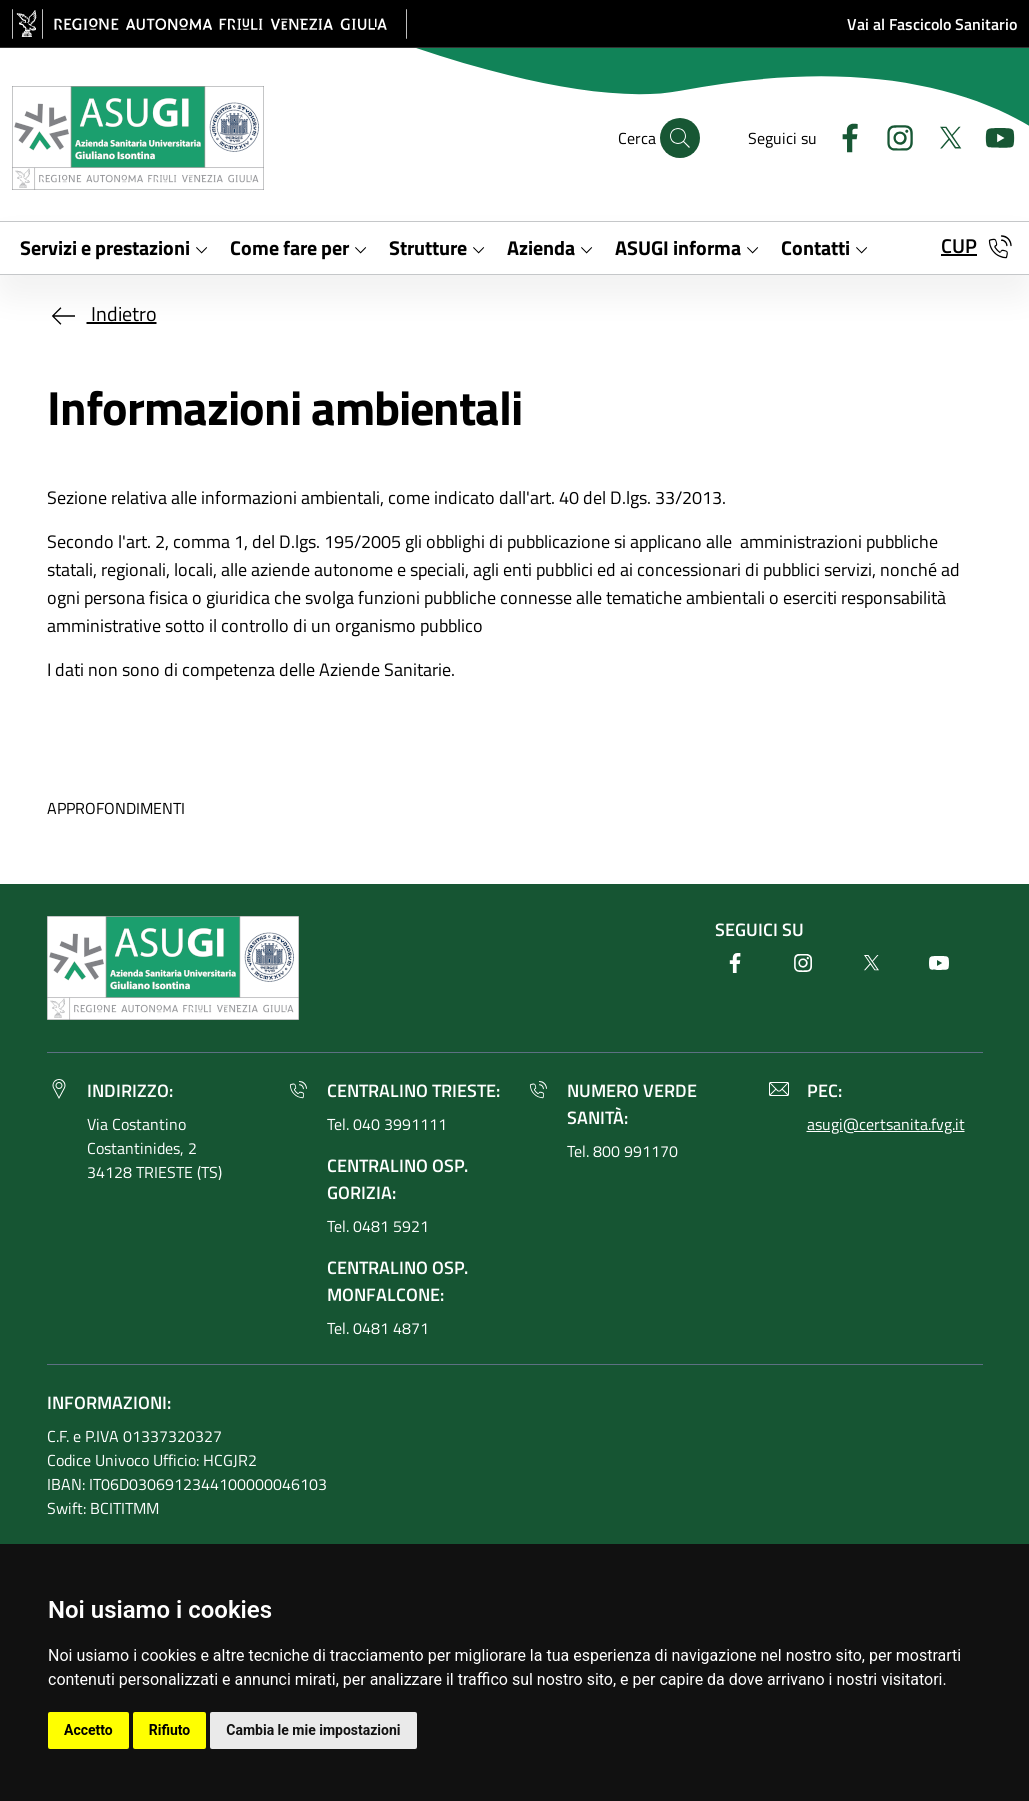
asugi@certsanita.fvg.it (886, 1124)
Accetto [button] (88, 1730)
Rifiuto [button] (170, 1730)
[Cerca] (680, 138)
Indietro (102, 313)
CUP (959, 245)
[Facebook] (842, 135)
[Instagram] (892, 135)
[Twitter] (942, 135)
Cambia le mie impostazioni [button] (313, 1730)
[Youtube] (992, 135)
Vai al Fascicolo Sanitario (932, 24)
